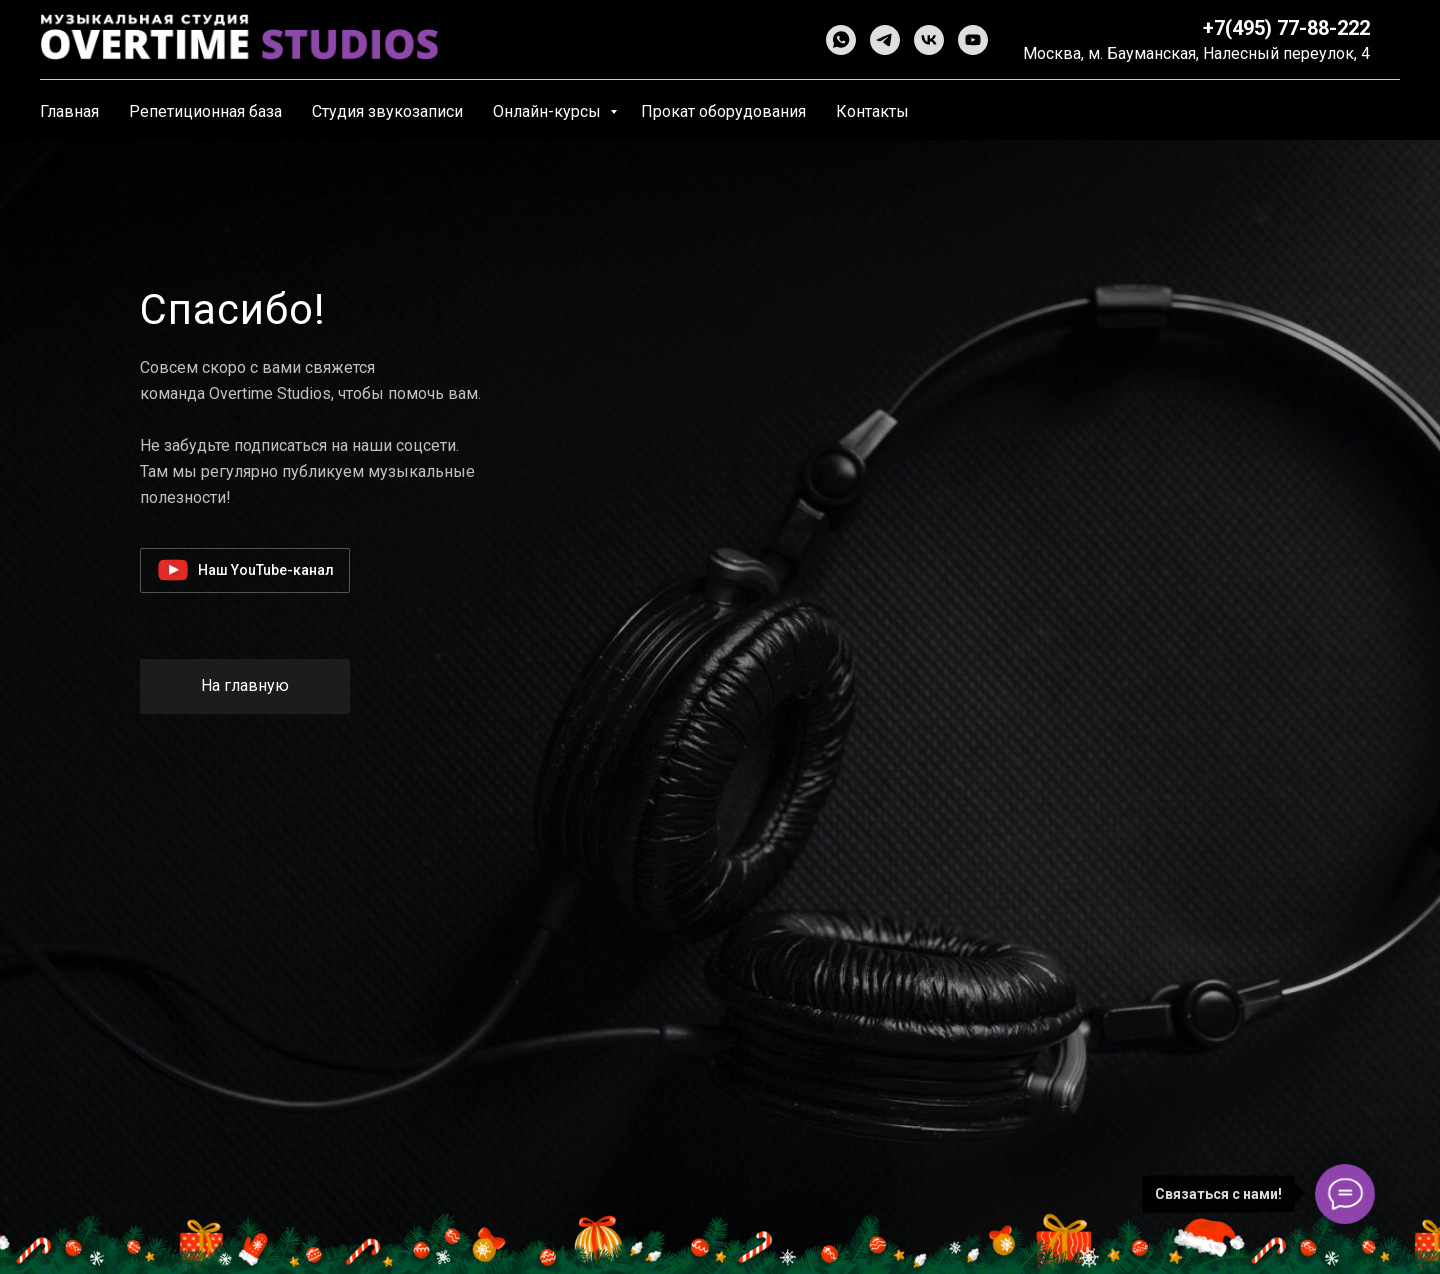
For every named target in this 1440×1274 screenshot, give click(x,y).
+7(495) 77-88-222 (1286, 28)
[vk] (929, 40)
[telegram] (885, 40)
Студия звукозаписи (387, 111)
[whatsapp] (841, 40)
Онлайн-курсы (549, 111)
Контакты (872, 111)
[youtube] (973, 40)
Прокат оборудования (723, 111)
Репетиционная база (205, 111)
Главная (69, 111)
